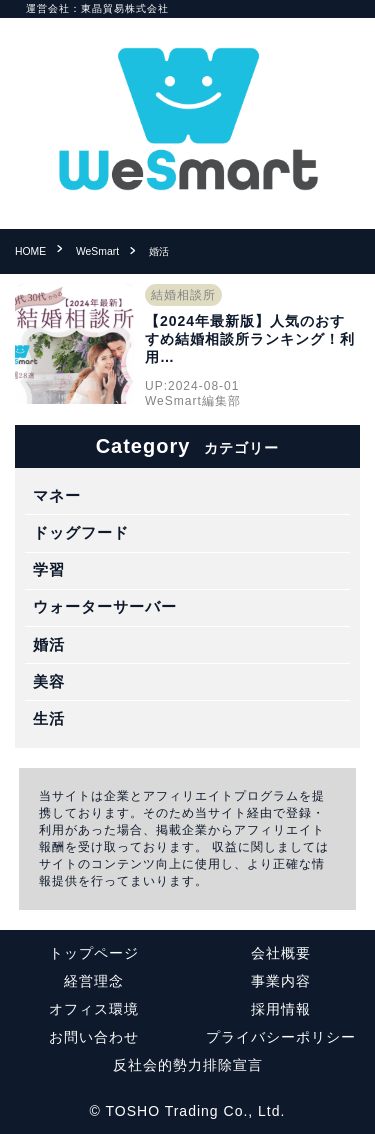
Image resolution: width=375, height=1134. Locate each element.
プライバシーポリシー (281, 1037)
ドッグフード (81, 532)
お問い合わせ (94, 1037)
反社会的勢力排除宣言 (188, 1065)
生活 (49, 718)
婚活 (49, 644)
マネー (57, 495)
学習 (49, 569)
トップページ (94, 953)
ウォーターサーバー (105, 606)
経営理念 (94, 981)
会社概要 (281, 953)
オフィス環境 (94, 1009)
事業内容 (281, 981)
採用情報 (281, 1009)
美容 (49, 681)
